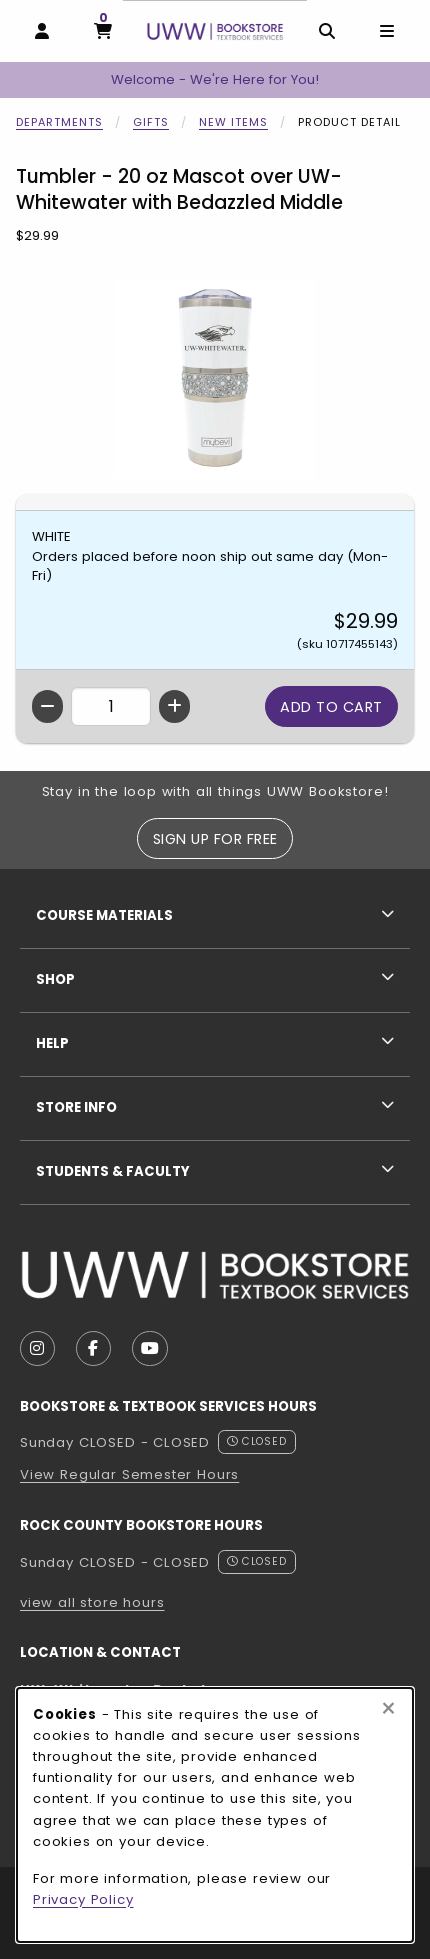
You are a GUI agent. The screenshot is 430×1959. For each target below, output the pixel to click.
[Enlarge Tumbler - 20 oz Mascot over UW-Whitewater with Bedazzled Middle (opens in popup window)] (215, 378)
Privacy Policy (83, 1899)
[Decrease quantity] (47, 706)
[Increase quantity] (174, 706)
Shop (55, 979)
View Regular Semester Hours (129, 1474)
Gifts (151, 122)
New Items (233, 122)
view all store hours (92, 1602)
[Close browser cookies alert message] (388, 1709)
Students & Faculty (113, 1171)
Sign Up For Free (215, 839)
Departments (59, 122)
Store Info (76, 1107)
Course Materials (104, 915)
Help (52, 1043)
